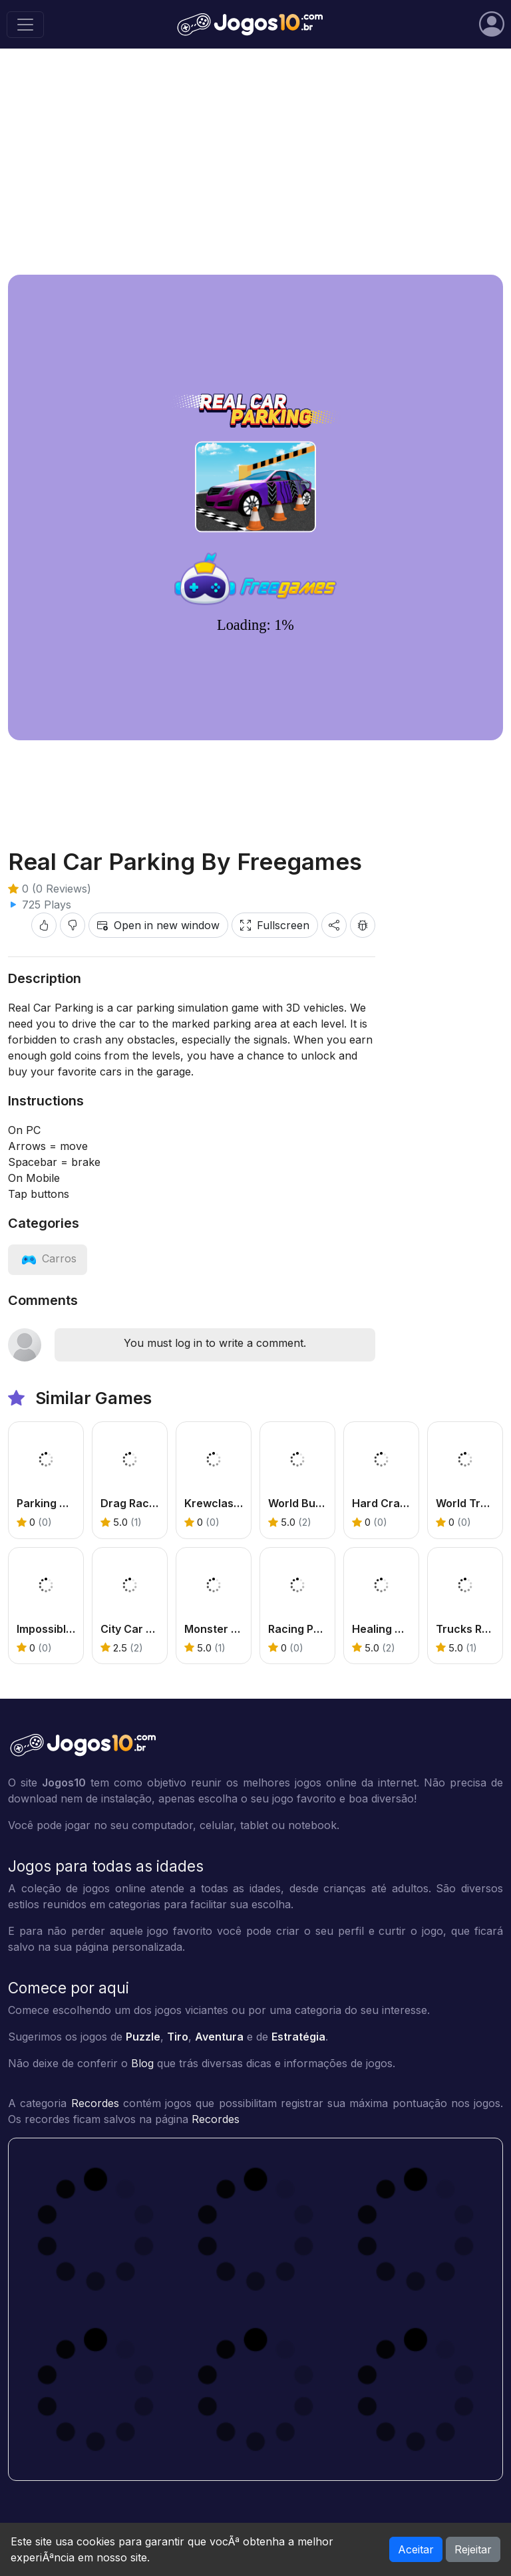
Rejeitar (473, 2549)
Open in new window (158, 925)
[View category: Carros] (48, 1258)
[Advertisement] (255, 162)
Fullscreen (274, 925)
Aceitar (416, 2549)
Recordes (95, 2103)
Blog (142, 2063)
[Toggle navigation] (25, 24)
